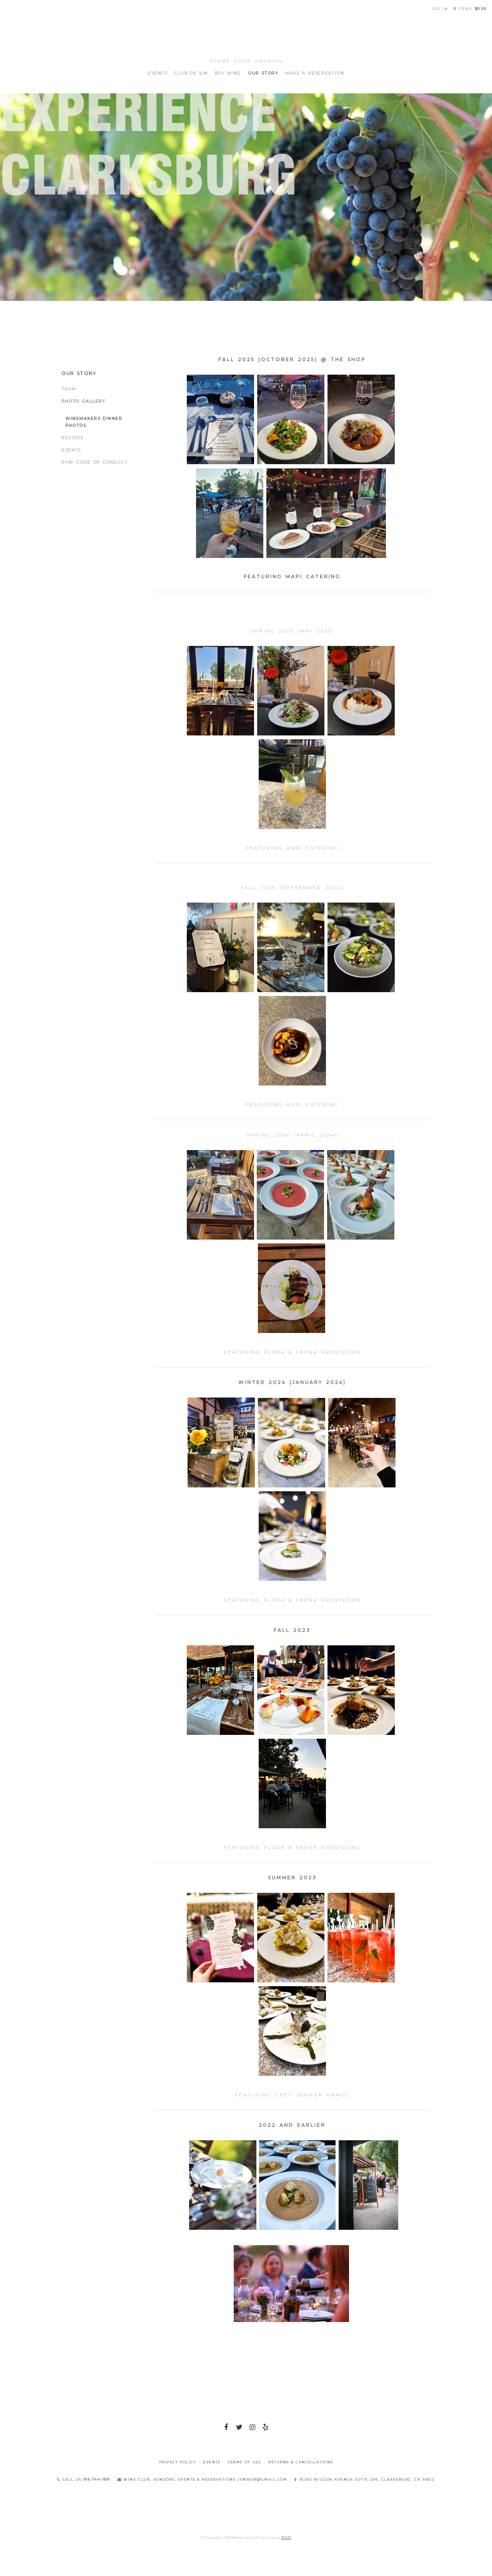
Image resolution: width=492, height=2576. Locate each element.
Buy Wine (228, 73)
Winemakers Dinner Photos (93, 422)
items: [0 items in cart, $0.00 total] (470, 9)
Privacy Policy (177, 2462)
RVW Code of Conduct (94, 462)
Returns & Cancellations (300, 2462)
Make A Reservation (314, 73)
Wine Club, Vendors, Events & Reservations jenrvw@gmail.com (203, 2479)
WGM (286, 2537)
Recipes (72, 437)
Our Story (263, 73)
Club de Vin (191, 73)
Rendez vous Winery (246, 34)
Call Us (83, 2479)
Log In (440, 9)
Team (69, 389)
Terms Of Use (244, 2462)
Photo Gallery (83, 401)
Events (157, 73)
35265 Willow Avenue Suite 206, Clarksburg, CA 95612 (364, 2479)
